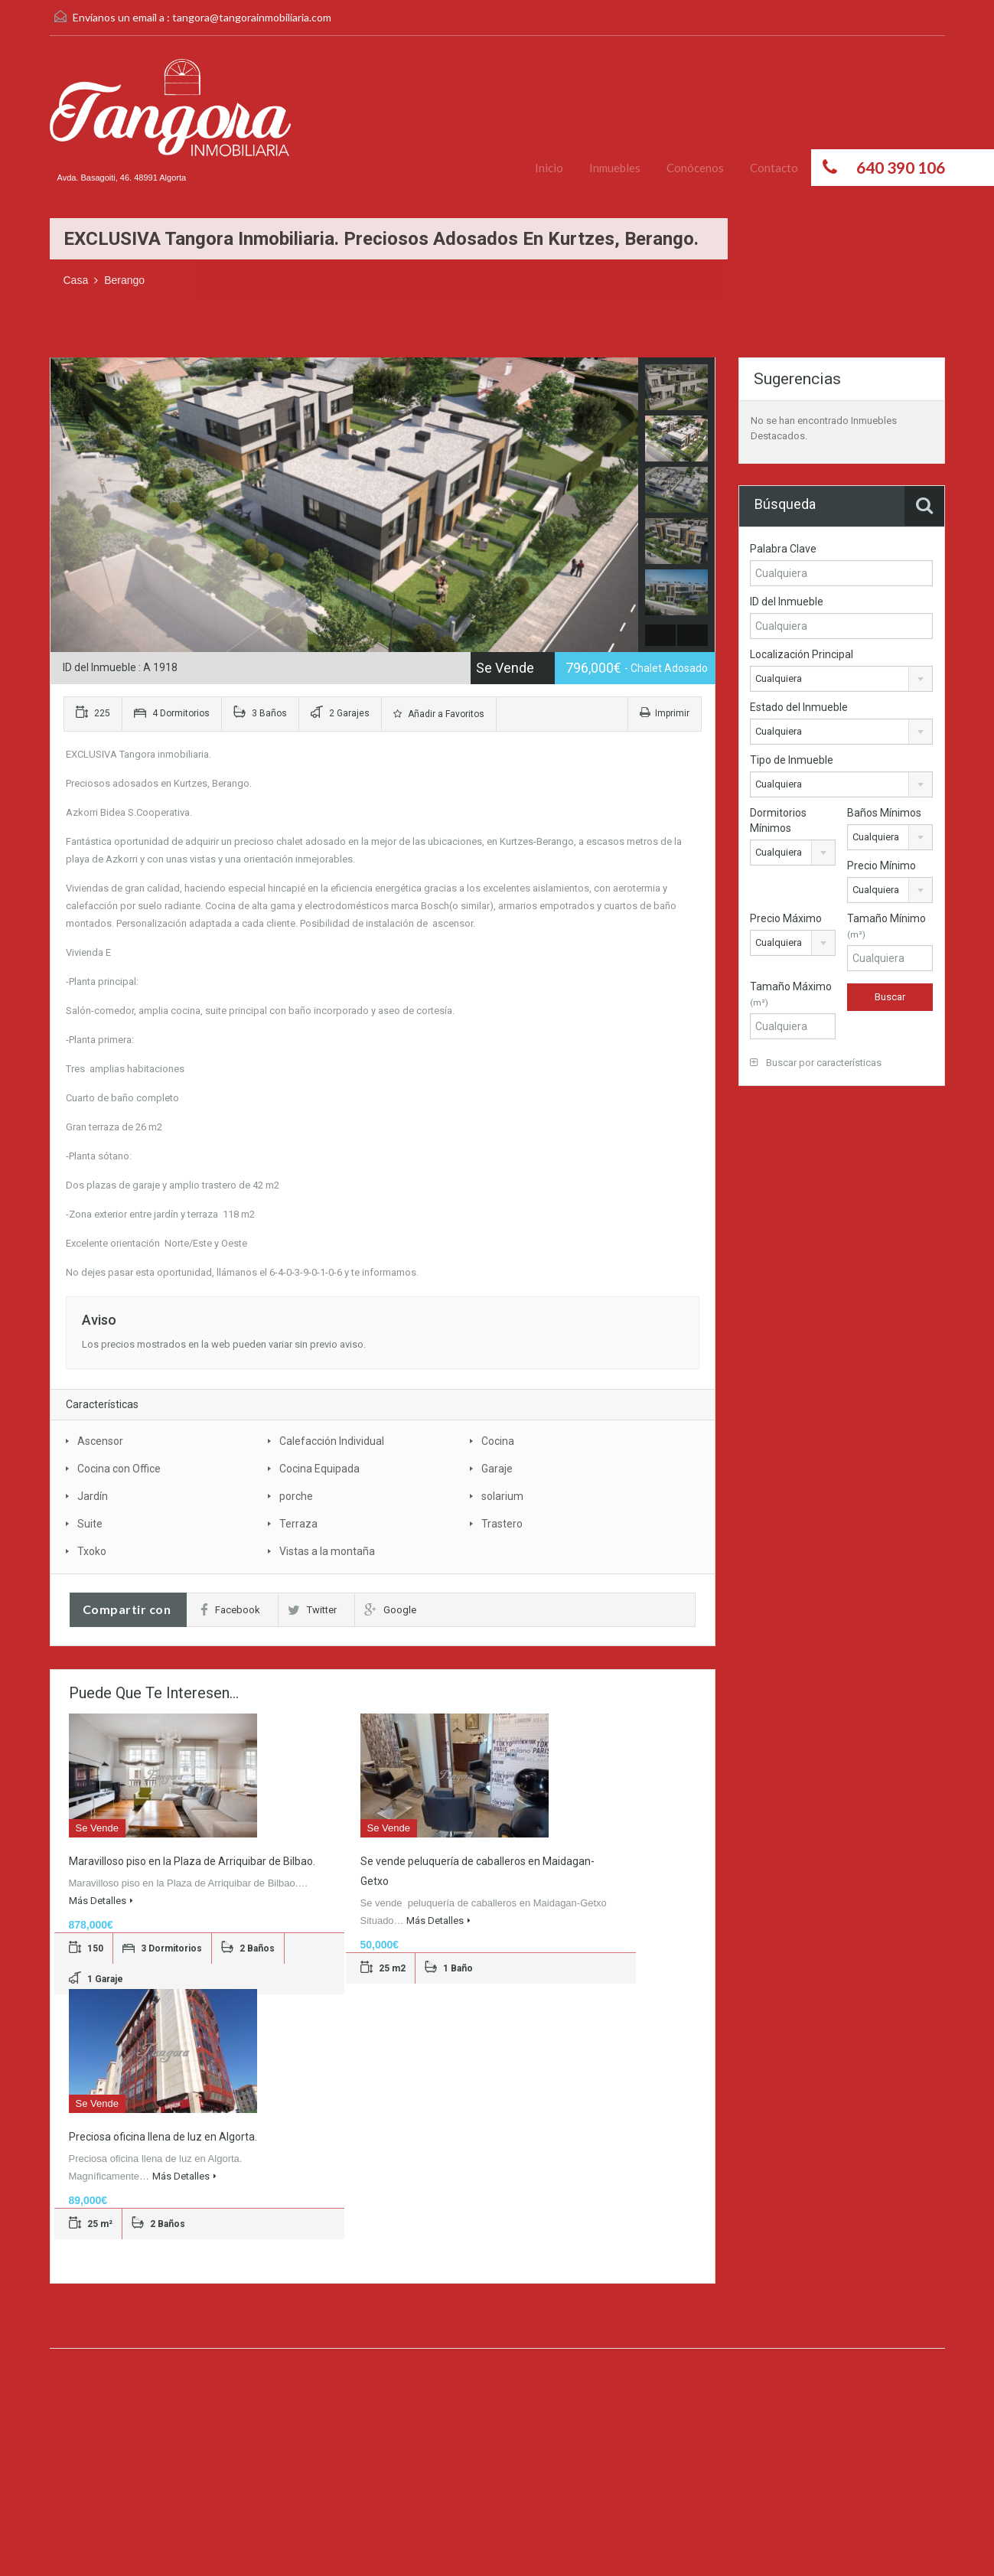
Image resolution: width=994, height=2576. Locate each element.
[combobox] (841, 679)
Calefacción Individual (331, 1441)
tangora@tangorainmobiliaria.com (251, 17)
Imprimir (664, 713)
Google (390, 1610)
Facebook (230, 1610)
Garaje (497, 1468)
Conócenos (695, 167)
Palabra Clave (783, 549)
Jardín (92, 1496)
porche (296, 1496)
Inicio (549, 167)
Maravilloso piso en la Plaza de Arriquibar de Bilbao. (192, 1861)
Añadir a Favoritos (438, 714)
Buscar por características (816, 1062)
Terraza (298, 1524)
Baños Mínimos (884, 813)
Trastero (502, 1524)
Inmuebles (614, 167)
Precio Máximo (786, 918)
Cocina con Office (119, 1468)
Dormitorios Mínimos (778, 820)
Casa (76, 280)
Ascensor (100, 1441)
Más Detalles (101, 1900)
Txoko (91, 1551)
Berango (124, 280)
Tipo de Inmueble (791, 760)
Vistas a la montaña (327, 1551)
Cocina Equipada (319, 1468)
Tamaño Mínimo (886, 926)
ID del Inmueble (786, 601)
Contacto (774, 167)
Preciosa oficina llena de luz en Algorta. (163, 2137)
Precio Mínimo (881, 865)
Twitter (312, 1610)
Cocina (497, 1441)
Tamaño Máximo (791, 994)
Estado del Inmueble (799, 707)
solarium (502, 1496)
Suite (90, 1524)
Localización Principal (801, 654)
